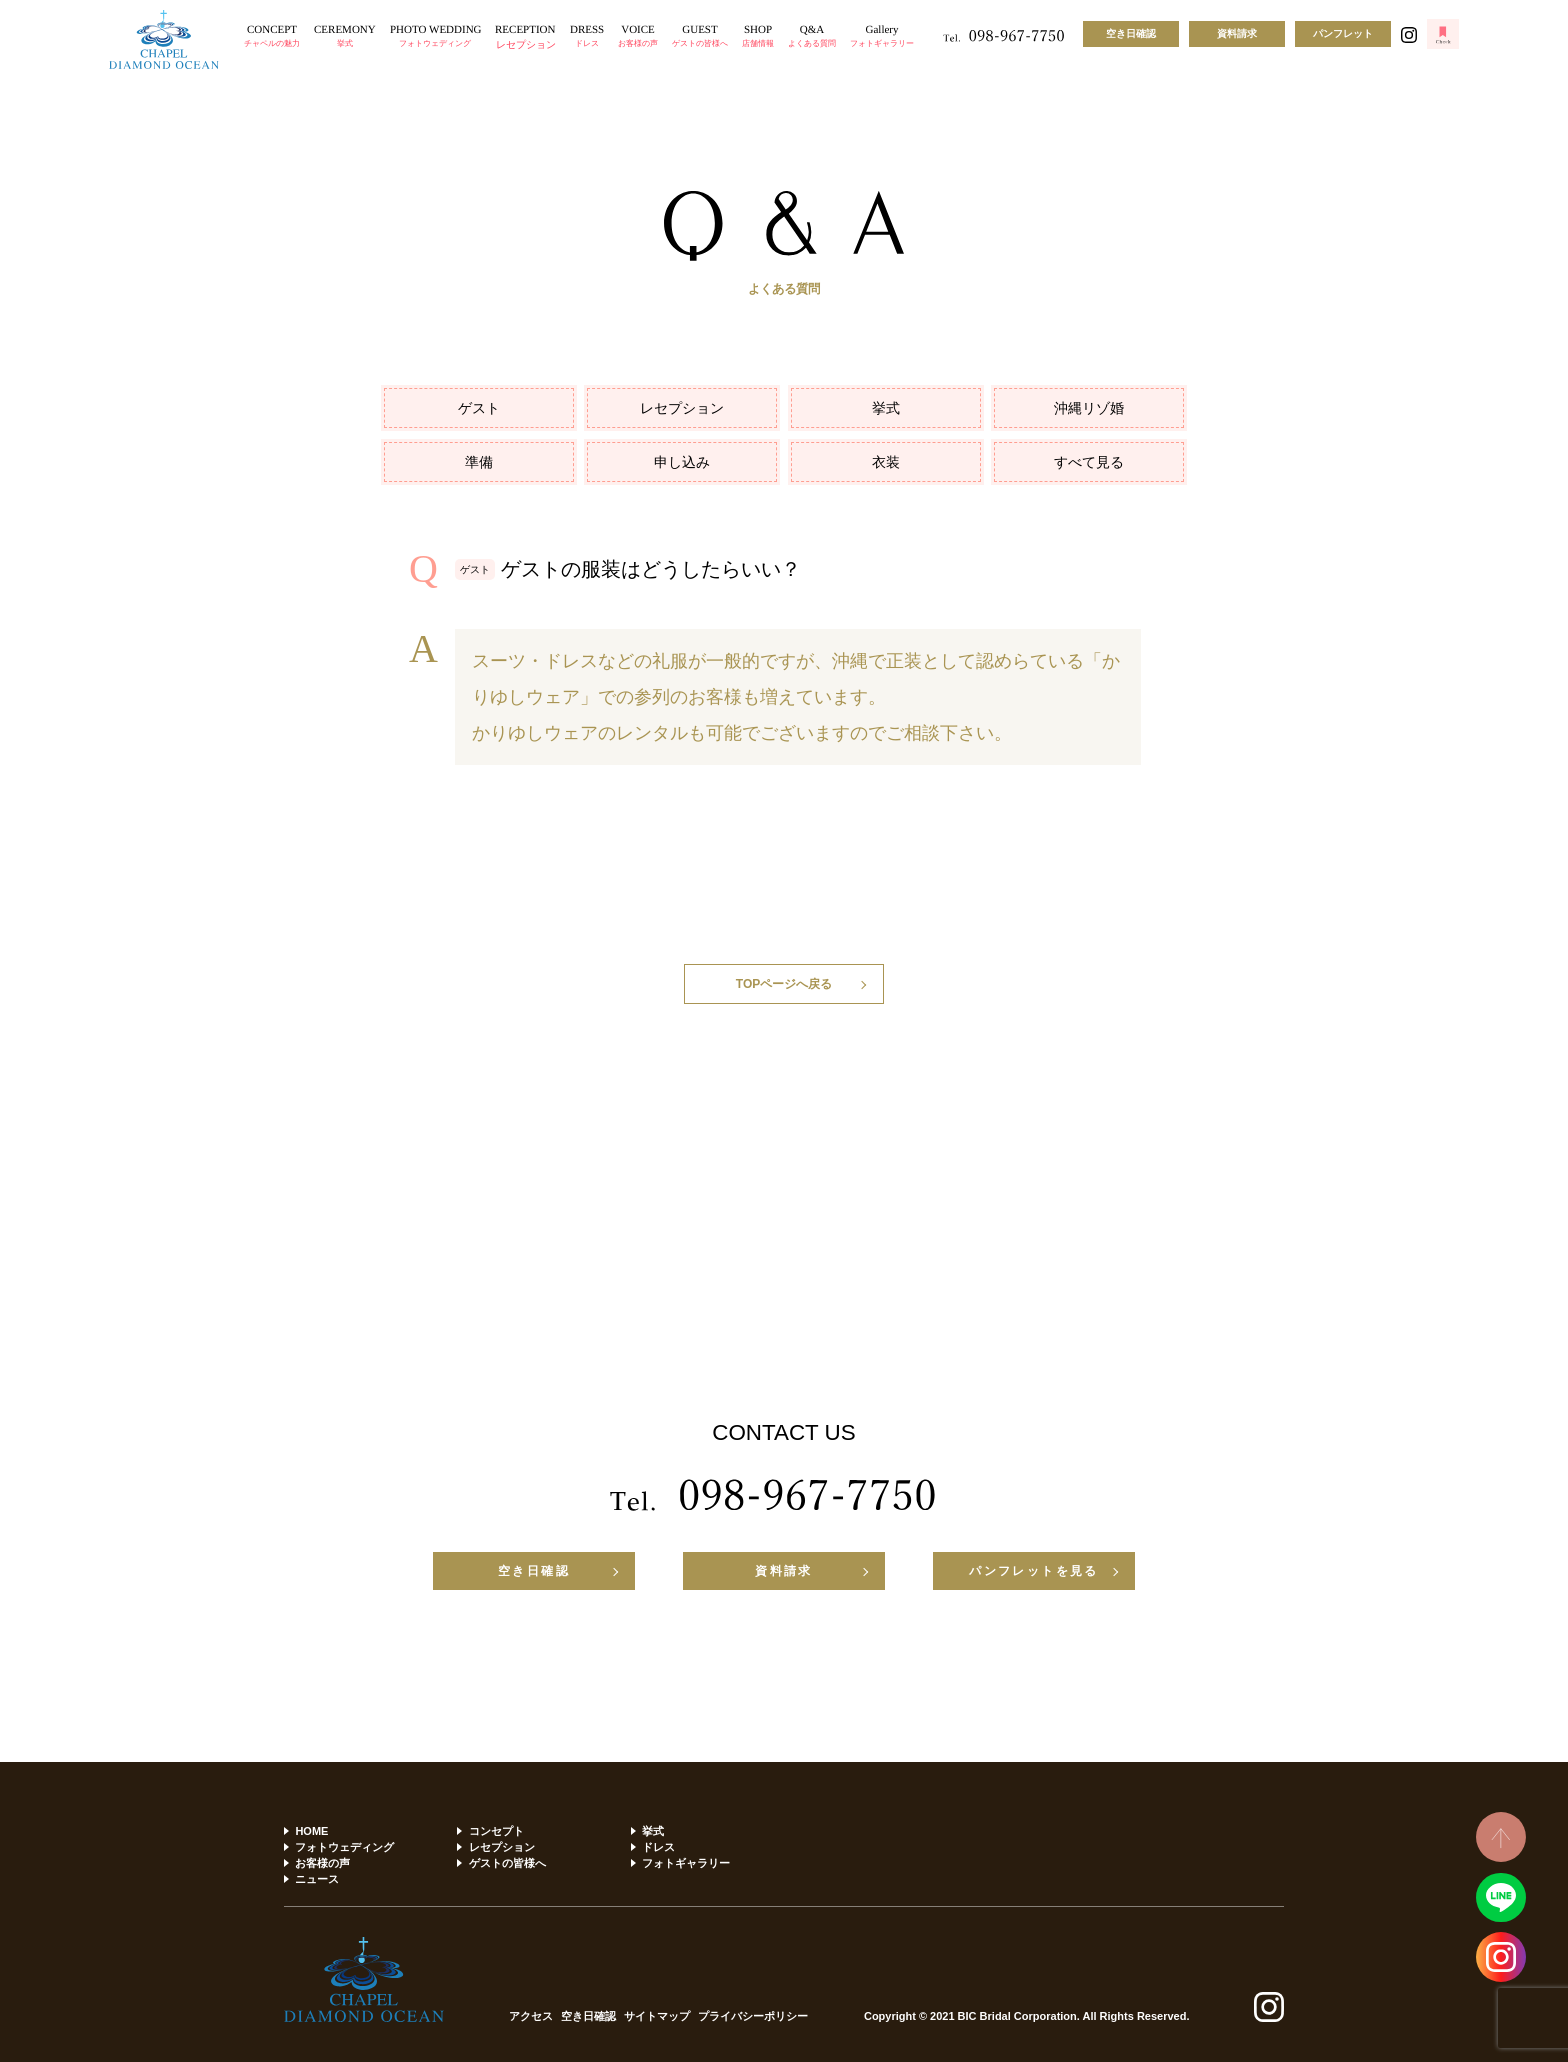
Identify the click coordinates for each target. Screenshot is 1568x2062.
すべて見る (1089, 462)
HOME (311, 1831)
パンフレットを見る (1034, 1571)
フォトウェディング (344, 1847)
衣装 (886, 462)
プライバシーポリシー (753, 2016)
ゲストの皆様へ (507, 1863)
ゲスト (479, 408)
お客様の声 (322, 1863)
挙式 (886, 408)
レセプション (682, 408)
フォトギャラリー (686, 1863)
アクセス (531, 2016)
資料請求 (1237, 33)
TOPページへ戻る (784, 984)
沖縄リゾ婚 (1089, 408)
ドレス (658, 1847)
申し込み (682, 462)
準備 (479, 462)
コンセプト (496, 1831)
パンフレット (1343, 33)
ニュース (317, 1879)
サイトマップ (657, 2016)
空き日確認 (1131, 33)
